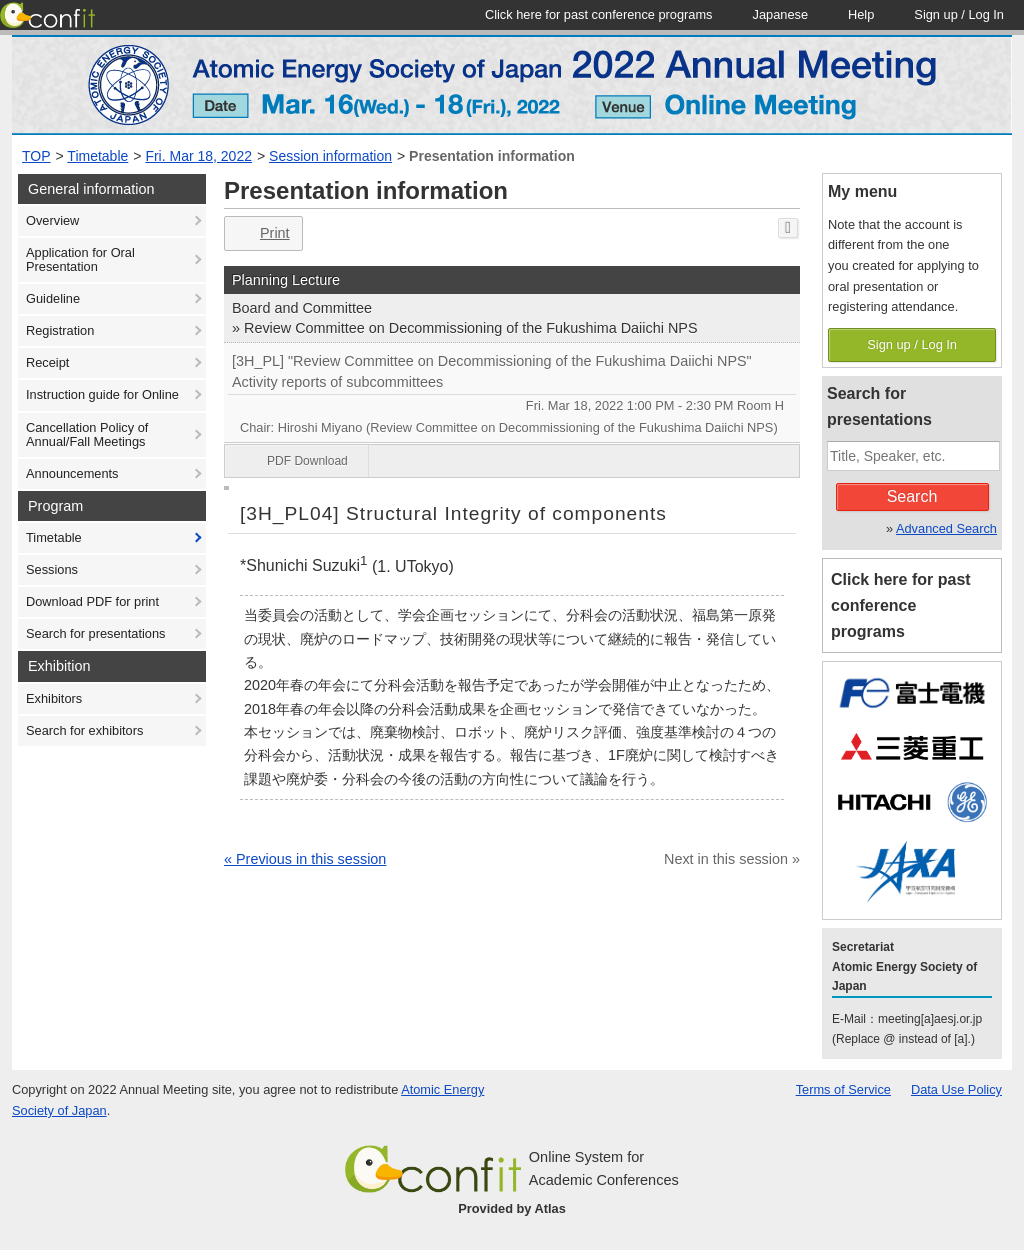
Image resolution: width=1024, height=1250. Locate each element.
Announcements (72, 473)
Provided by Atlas (512, 1208)
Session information (330, 156)
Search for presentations (95, 633)
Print (261, 233)
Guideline (53, 298)
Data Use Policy (956, 1089)
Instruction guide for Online (102, 394)
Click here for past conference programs (901, 605)
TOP (36, 156)
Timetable (97, 156)
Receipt (47, 362)
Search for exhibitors (84, 730)
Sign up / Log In (912, 344)
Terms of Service (843, 1089)
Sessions (52, 569)
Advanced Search (946, 528)
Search (912, 496)
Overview (52, 220)
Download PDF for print (92, 601)
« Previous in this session (305, 859)
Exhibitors (54, 698)
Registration (60, 330)
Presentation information (492, 156)
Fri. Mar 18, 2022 (198, 156)
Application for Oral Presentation (80, 259)
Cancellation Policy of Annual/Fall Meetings (87, 434)
